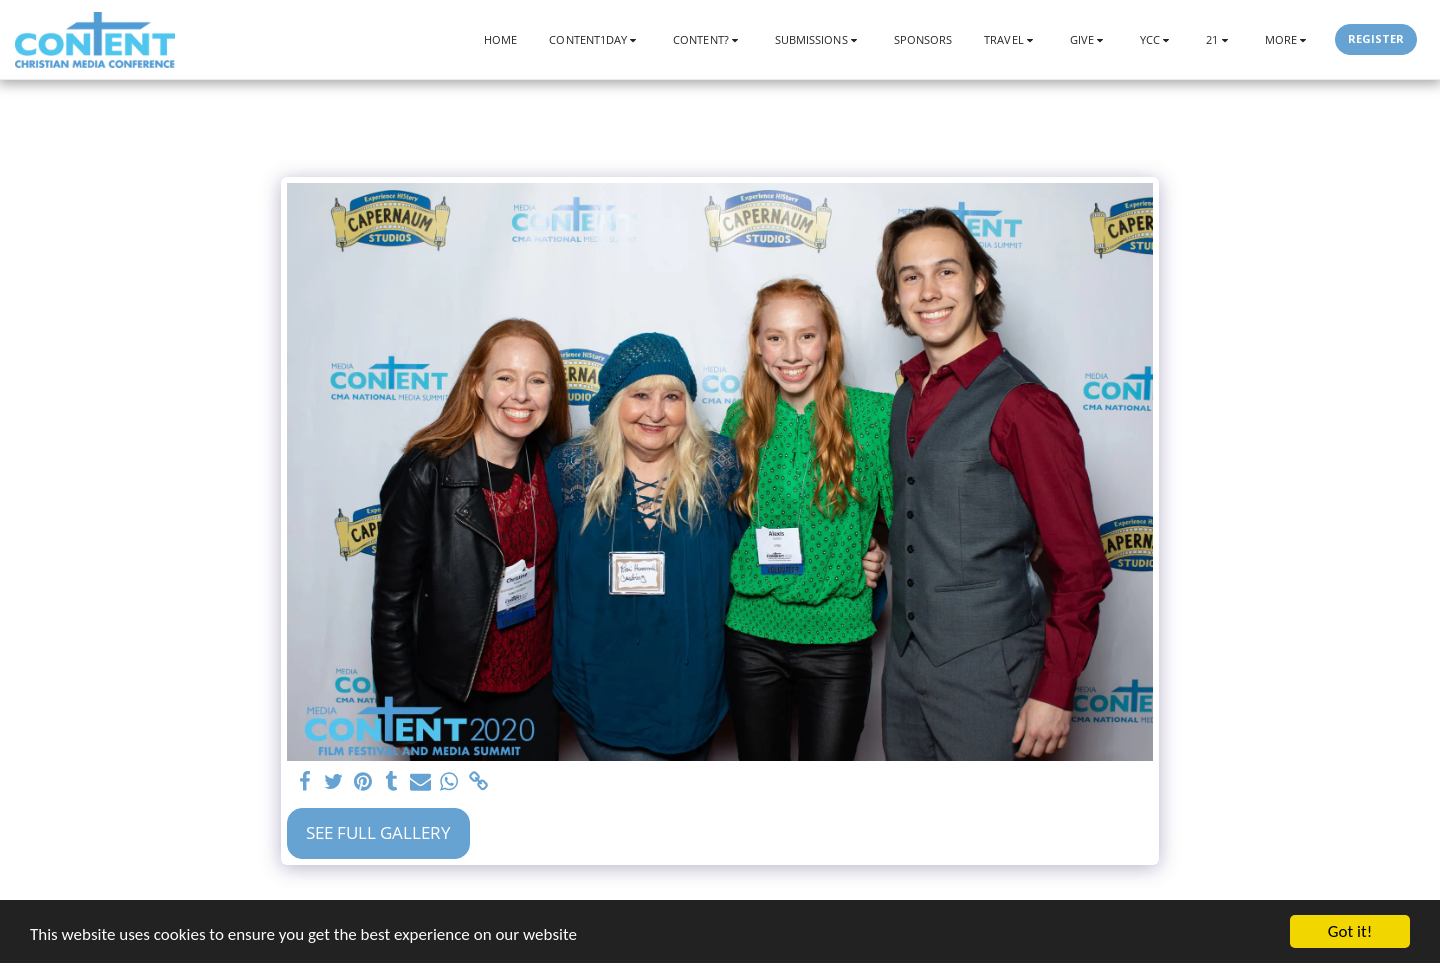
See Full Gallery (378, 832)
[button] (595, 39)
